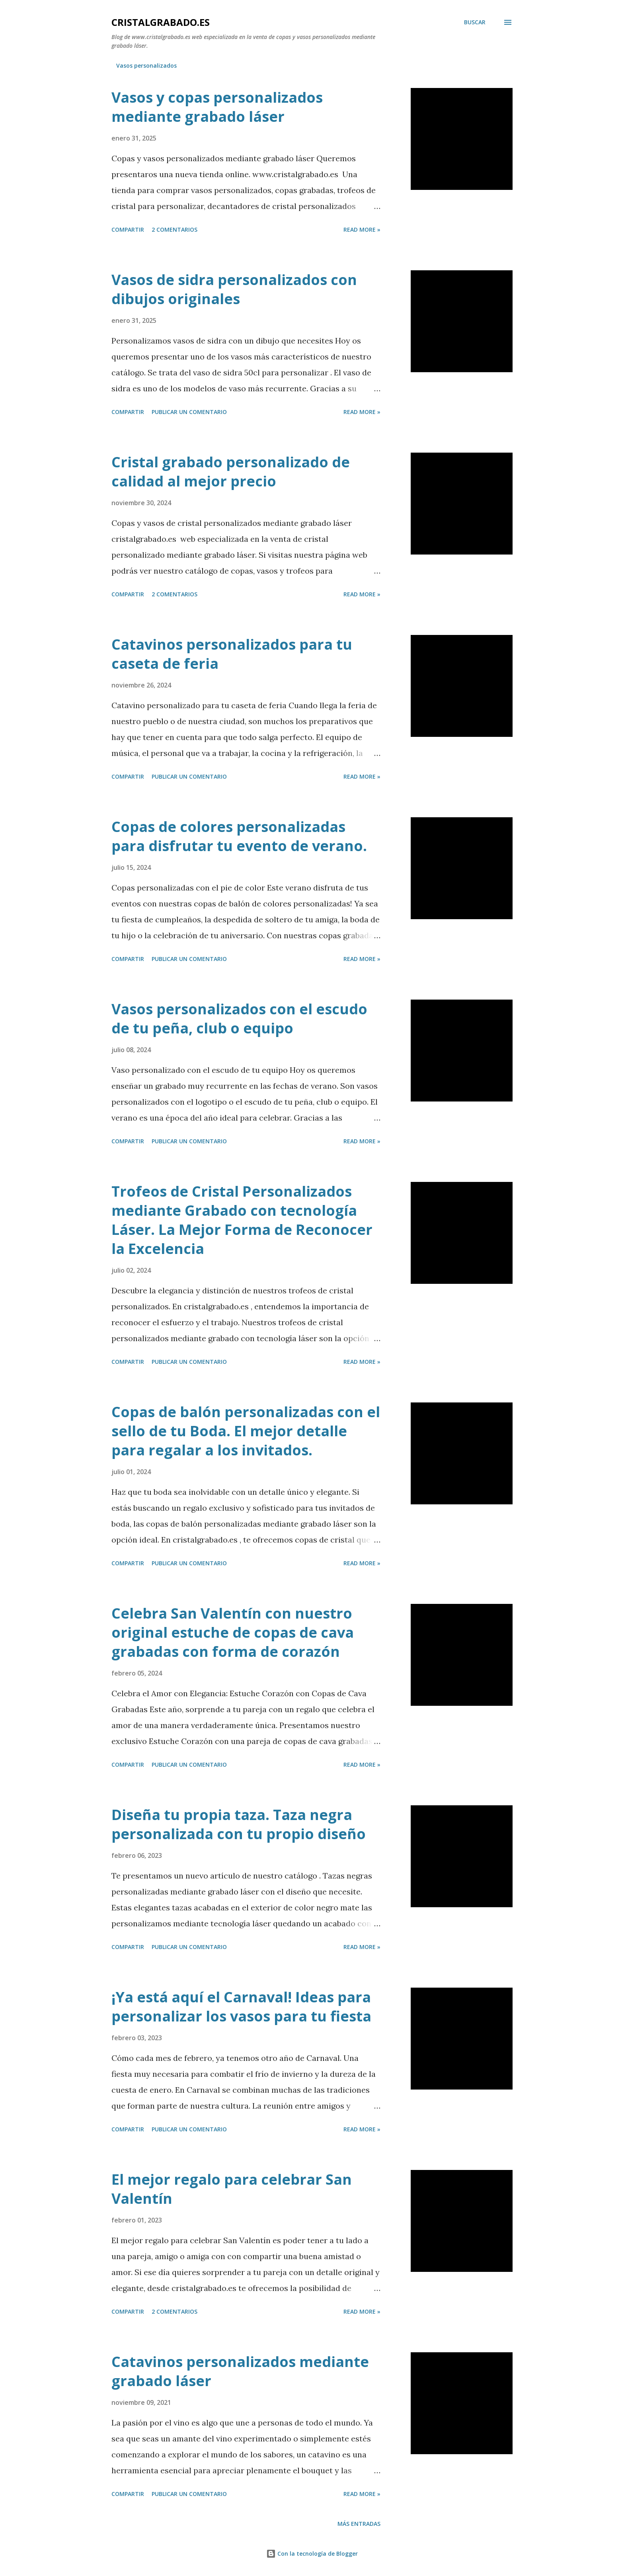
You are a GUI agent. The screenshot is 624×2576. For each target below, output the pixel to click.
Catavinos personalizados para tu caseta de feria (231, 654)
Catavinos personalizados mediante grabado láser (240, 2371)
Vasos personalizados (146, 65)
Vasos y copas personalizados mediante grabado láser (217, 107)
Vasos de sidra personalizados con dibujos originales (234, 289)
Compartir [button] (127, 229)
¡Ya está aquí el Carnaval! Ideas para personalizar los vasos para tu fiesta (241, 2006)
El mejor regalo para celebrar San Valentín (231, 2189)
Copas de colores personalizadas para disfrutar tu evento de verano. (239, 836)
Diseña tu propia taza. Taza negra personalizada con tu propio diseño (238, 1824)
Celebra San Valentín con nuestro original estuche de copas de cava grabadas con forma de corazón (232, 1632)
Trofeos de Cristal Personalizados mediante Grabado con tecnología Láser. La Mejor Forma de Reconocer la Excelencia (241, 1220)
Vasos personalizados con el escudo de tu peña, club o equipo (239, 1018)
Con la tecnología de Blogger (312, 2553)
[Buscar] (475, 22)
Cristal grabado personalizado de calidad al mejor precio (230, 471)
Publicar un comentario (189, 412)
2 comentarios (174, 229)
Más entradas (358, 2523)
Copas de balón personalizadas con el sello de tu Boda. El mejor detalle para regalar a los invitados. (245, 1431)
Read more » (361, 229)
